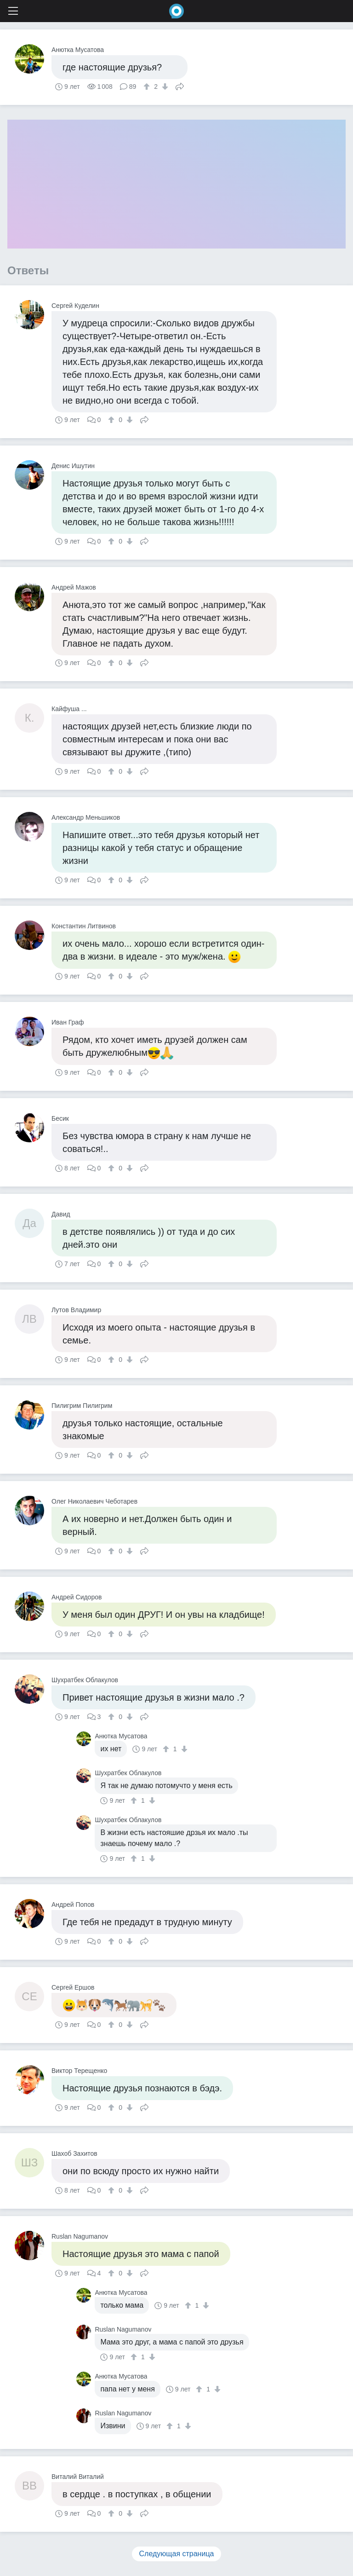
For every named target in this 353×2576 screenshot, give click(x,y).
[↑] (147, 86)
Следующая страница (176, 2554)
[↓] (163, 86)
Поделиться (180, 85)
